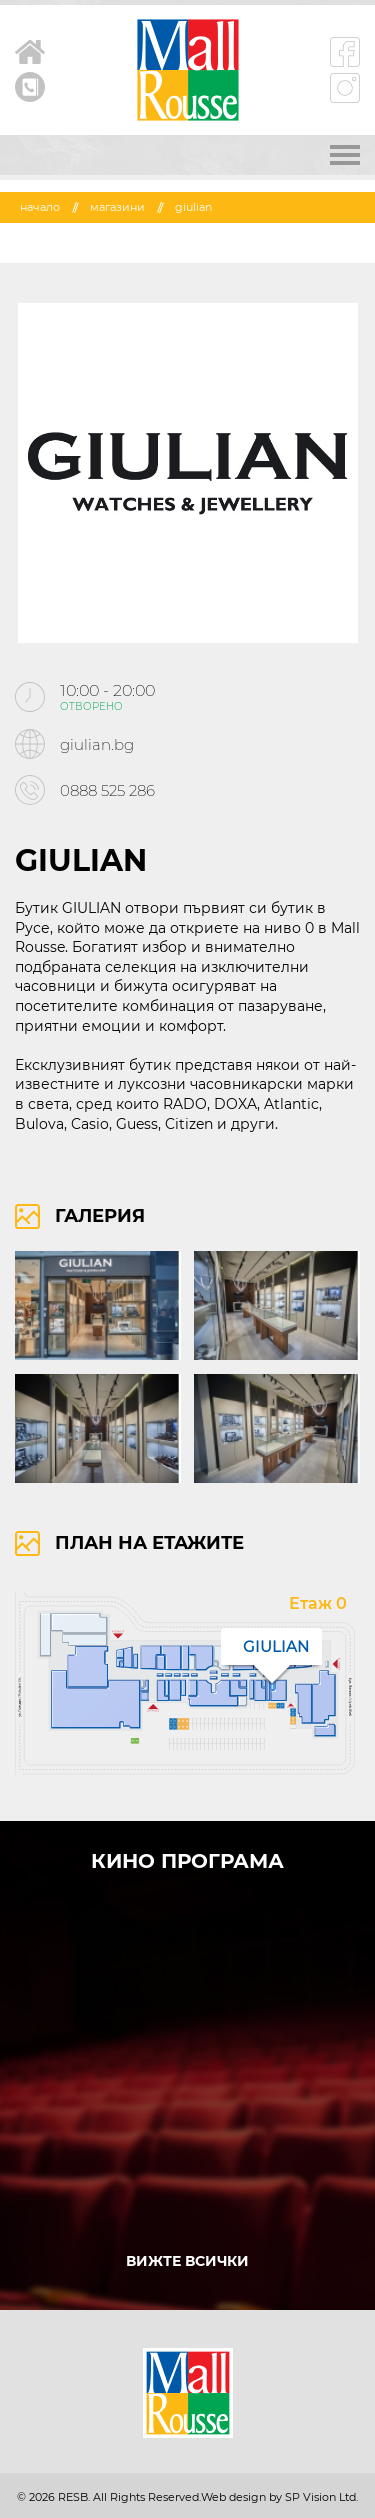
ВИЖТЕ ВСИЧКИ (187, 2261)
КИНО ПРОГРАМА (187, 1861)
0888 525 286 (107, 790)
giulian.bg (97, 744)
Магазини (117, 207)
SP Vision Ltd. (321, 2497)
